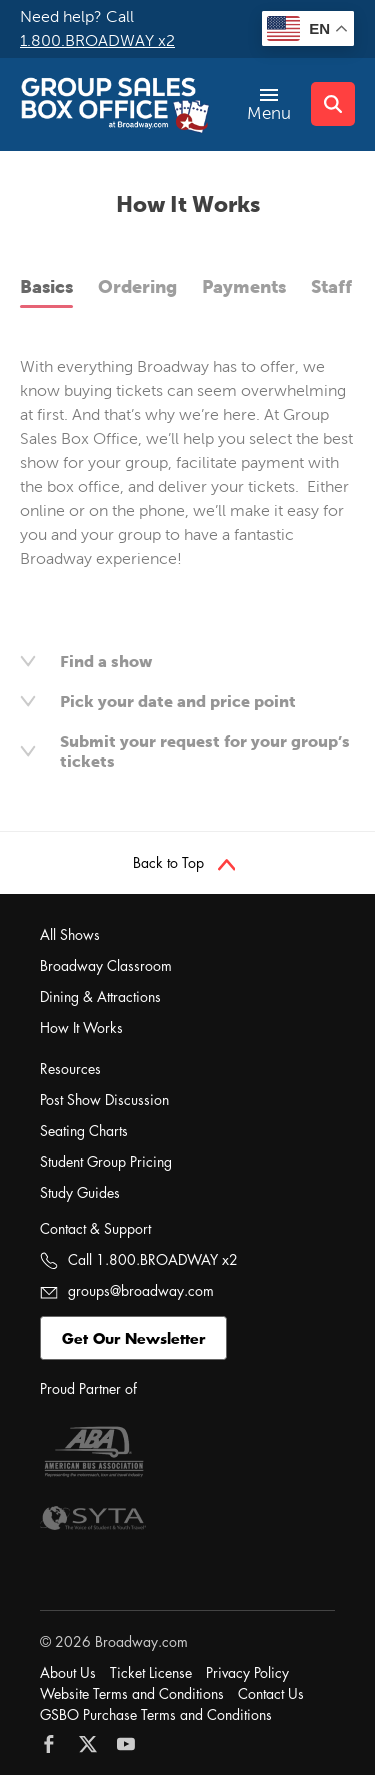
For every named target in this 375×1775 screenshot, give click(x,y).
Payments (244, 286)
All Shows (70, 934)
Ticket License (151, 1672)
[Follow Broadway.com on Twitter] (91, 1744)
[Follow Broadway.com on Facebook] (52, 1744)
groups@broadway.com (127, 1290)
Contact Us (271, 1693)
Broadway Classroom (106, 965)
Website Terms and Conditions (132, 1693)
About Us (68, 1672)
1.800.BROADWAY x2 (97, 40)
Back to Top (184, 862)
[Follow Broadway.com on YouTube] (129, 1744)
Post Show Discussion (104, 1099)
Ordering (137, 286)
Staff (331, 286)
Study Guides (80, 1192)
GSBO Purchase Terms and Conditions (156, 1714)
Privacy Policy (247, 1672)
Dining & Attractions (100, 996)
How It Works (81, 1027)
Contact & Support (95, 1228)
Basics (46, 286)
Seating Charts (84, 1130)
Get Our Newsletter (133, 1338)
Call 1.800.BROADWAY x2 (139, 1259)
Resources (70, 1068)
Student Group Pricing (106, 1161)
